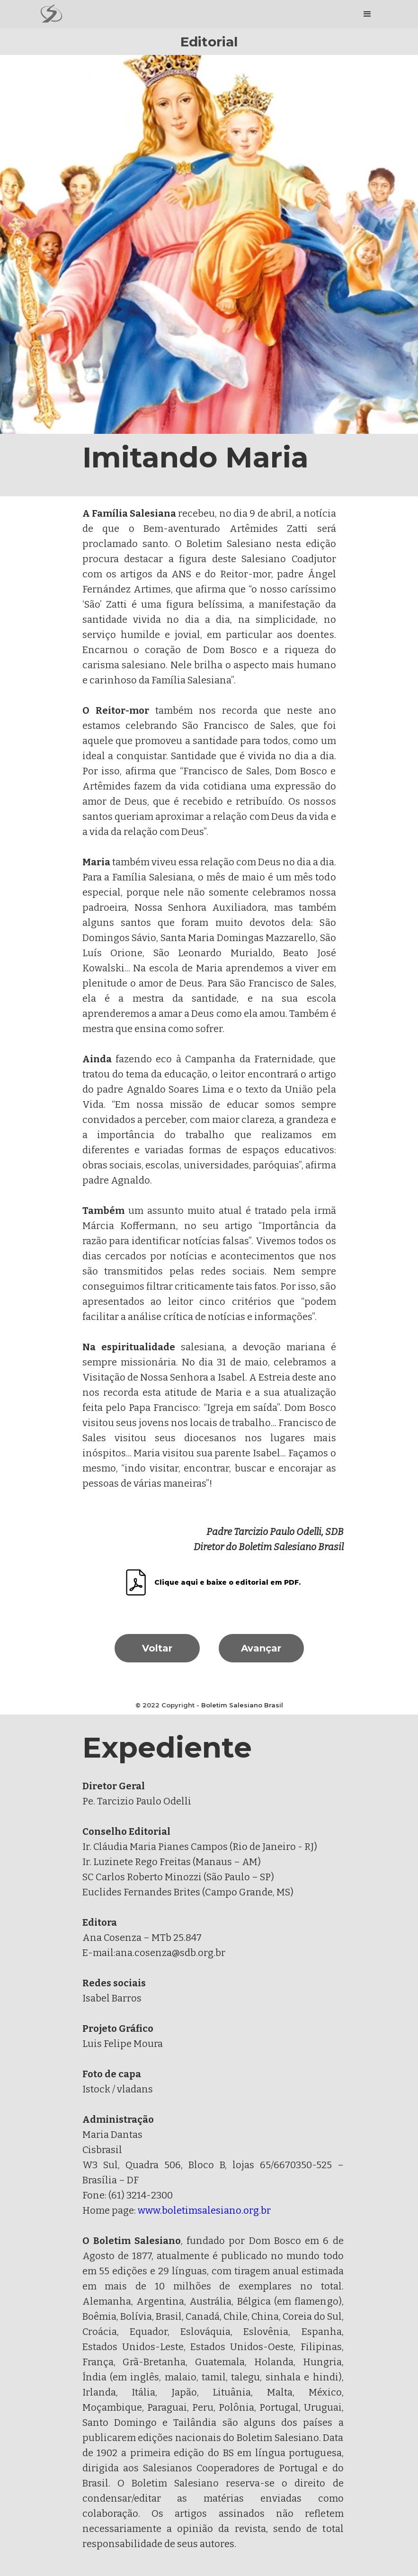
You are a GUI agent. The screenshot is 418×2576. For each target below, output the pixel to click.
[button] (367, 14)
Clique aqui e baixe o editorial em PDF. (227, 1582)
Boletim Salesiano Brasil (242, 1705)
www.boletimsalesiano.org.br (204, 2210)
